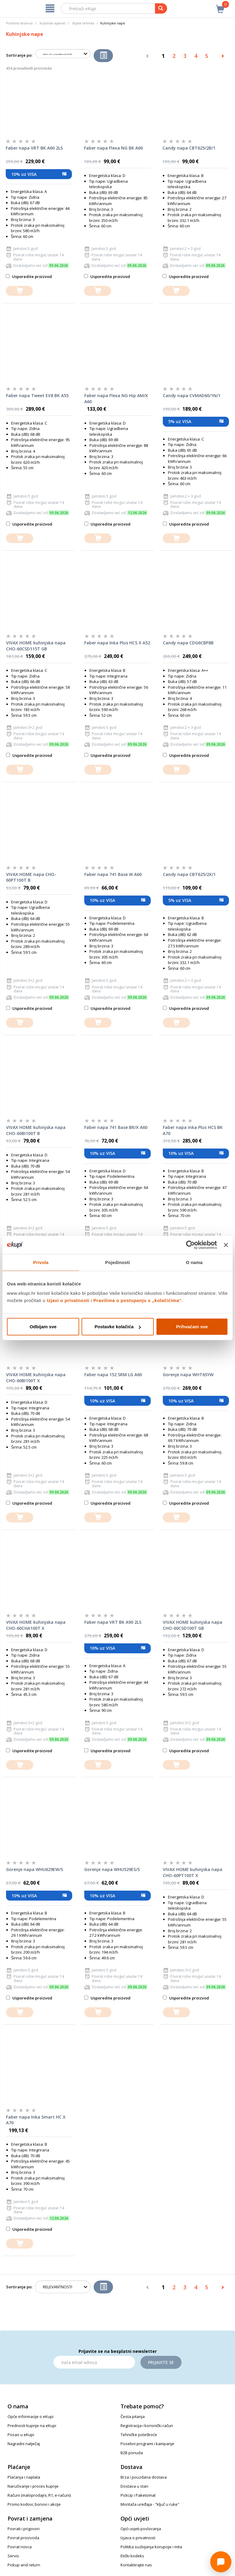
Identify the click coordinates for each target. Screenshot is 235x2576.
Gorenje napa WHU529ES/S (112, 1869)
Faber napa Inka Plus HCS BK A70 (193, 1130)
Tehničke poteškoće (139, 2434)
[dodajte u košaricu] (19, 291)
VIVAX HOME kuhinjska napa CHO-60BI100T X (36, 1377)
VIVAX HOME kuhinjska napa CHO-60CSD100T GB (192, 1625)
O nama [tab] (194, 1262)
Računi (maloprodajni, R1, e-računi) (39, 2495)
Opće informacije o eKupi (30, 2416)
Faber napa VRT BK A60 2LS (34, 148)
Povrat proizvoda (23, 2537)
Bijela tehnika (83, 23)
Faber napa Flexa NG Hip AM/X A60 (116, 398)
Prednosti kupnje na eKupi (32, 2425)
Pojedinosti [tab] (117, 1262)
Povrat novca (20, 2546)
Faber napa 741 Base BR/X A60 (115, 1127)
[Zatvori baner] (226, 1245)
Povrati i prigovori (24, 2528)
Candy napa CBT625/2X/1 (189, 874)
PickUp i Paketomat (138, 2495)
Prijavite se (161, 2362)
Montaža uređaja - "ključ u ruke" (150, 2504)
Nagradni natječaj (24, 2443)
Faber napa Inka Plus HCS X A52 (117, 643)
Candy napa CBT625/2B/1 (189, 148)
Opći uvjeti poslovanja (141, 2528)
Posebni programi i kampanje (147, 2443)
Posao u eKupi (21, 2434)
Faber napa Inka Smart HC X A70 (36, 2120)
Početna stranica (19, 23)
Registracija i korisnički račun (147, 2425)
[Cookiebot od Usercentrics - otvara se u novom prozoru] (190, 1244)
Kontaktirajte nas (136, 2565)
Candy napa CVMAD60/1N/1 (192, 395)
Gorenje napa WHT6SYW (188, 1374)
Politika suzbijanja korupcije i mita (151, 2546)
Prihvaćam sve (192, 1326)
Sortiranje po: (19, 55)
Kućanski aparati (53, 23)
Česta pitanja (133, 2416)
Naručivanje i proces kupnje (33, 2486)
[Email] (94, 2362)
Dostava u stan (134, 2486)
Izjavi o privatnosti (68, 1300)
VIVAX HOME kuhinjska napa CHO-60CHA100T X (36, 1625)
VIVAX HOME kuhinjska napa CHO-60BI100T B (36, 1130)
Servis (13, 2556)
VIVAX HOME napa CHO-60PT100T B (31, 877)
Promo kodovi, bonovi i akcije (34, 2504)
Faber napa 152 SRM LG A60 (113, 1374)
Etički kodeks (132, 2556)
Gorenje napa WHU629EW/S (34, 1869)
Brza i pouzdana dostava (144, 2477)
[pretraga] (161, 8)
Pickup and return (24, 2565)
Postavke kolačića (118, 1326)
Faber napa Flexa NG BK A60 (113, 148)
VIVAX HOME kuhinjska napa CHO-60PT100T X (192, 1872)
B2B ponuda (132, 2452)
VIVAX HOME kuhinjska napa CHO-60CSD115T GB (36, 646)
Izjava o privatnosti (138, 2537)
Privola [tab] (41, 1262)
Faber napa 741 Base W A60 (113, 874)
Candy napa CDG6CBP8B (188, 643)
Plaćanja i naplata (24, 2477)
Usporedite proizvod (29, 276)
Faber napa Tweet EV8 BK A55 (37, 395)
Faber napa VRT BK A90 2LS (112, 1622)
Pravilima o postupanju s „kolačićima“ (137, 1300)
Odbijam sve (43, 1326)
